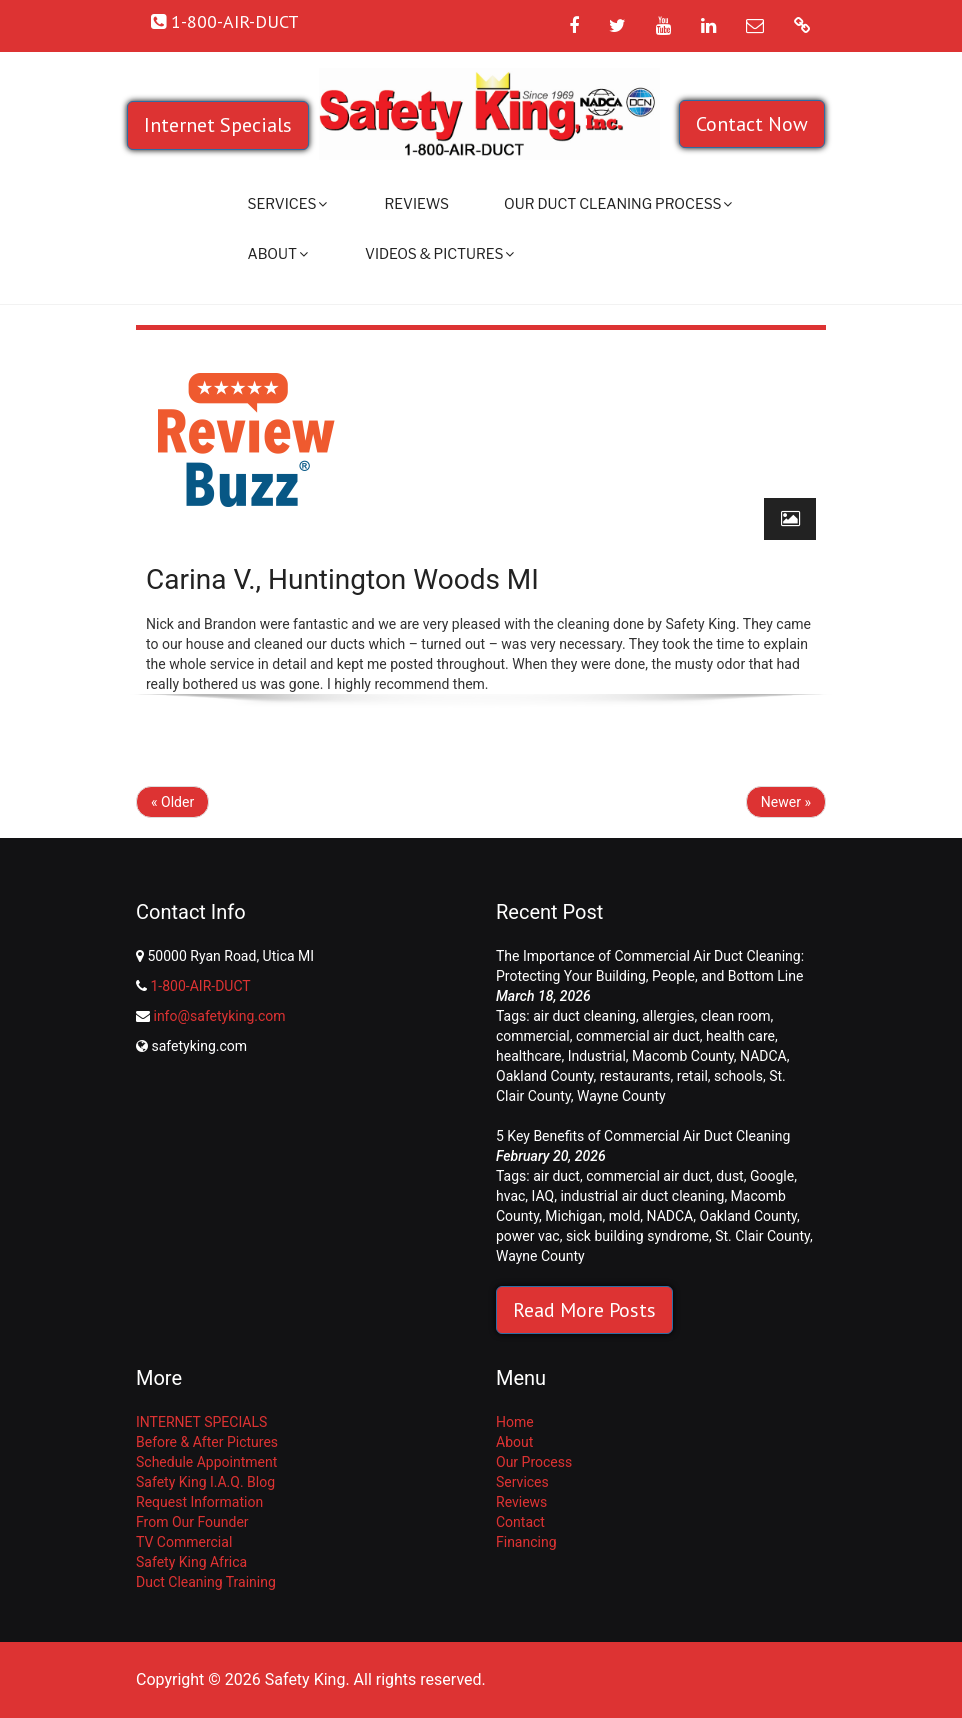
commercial (533, 1036)
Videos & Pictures (439, 253)
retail (692, 1076)
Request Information (199, 1502)
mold (625, 1216)
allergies (668, 1016)
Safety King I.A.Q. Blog (205, 1482)
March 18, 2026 (543, 996)
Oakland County (544, 1076)
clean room (736, 1016)
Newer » (786, 802)
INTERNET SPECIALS (201, 1422)
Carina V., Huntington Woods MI (342, 579)
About (278, 253)
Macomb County (683, 1056)
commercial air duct (638, 1036)
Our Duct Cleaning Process (618, 203)
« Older (172, 802)
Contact (520, 1522)
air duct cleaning (584, 1016)
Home (515, 1422)
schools (738, 1076)
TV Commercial (184, 1542)
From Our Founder (192, 1522)
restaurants (635, 1076)
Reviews (416, 203)
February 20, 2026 (551, 1156)
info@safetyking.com (219, 1016)
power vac (528, 1236)
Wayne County (621, 1096)
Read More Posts (584, 1310)
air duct (556, 1176)
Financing (526, 1542)
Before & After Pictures (207, 1442)
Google (772, 1176)
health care (740, 1036)
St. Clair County (762, 1236)
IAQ (543, 1196)
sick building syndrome (637, 1236)
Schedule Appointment (206, 1462)
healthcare (528, 1056)
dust (729, 1176)
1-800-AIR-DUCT (200, 986)
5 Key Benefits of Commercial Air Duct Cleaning (643, 1136)
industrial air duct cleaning (642, 1196)
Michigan (573, 1216)
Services (288, 203)
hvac (510, 1196)
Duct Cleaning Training (206, 1582)
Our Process (534, 1462)
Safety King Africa (191, 1562)
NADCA (763, 1056)
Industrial (597, 1056)
